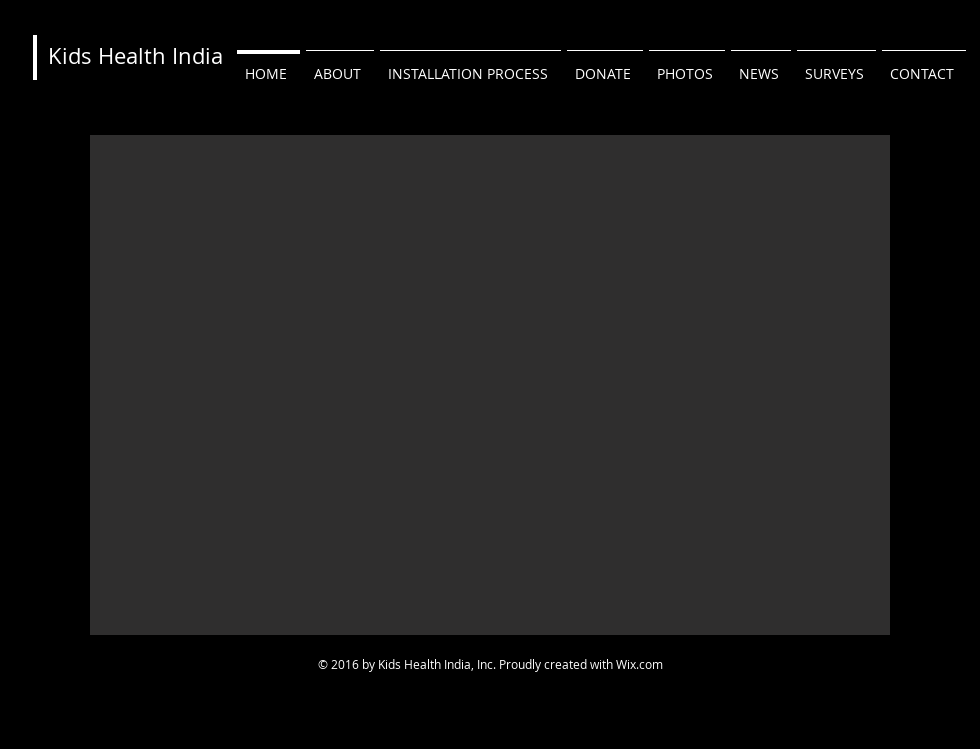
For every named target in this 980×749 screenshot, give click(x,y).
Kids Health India (135, 55)
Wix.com (639, 664)
